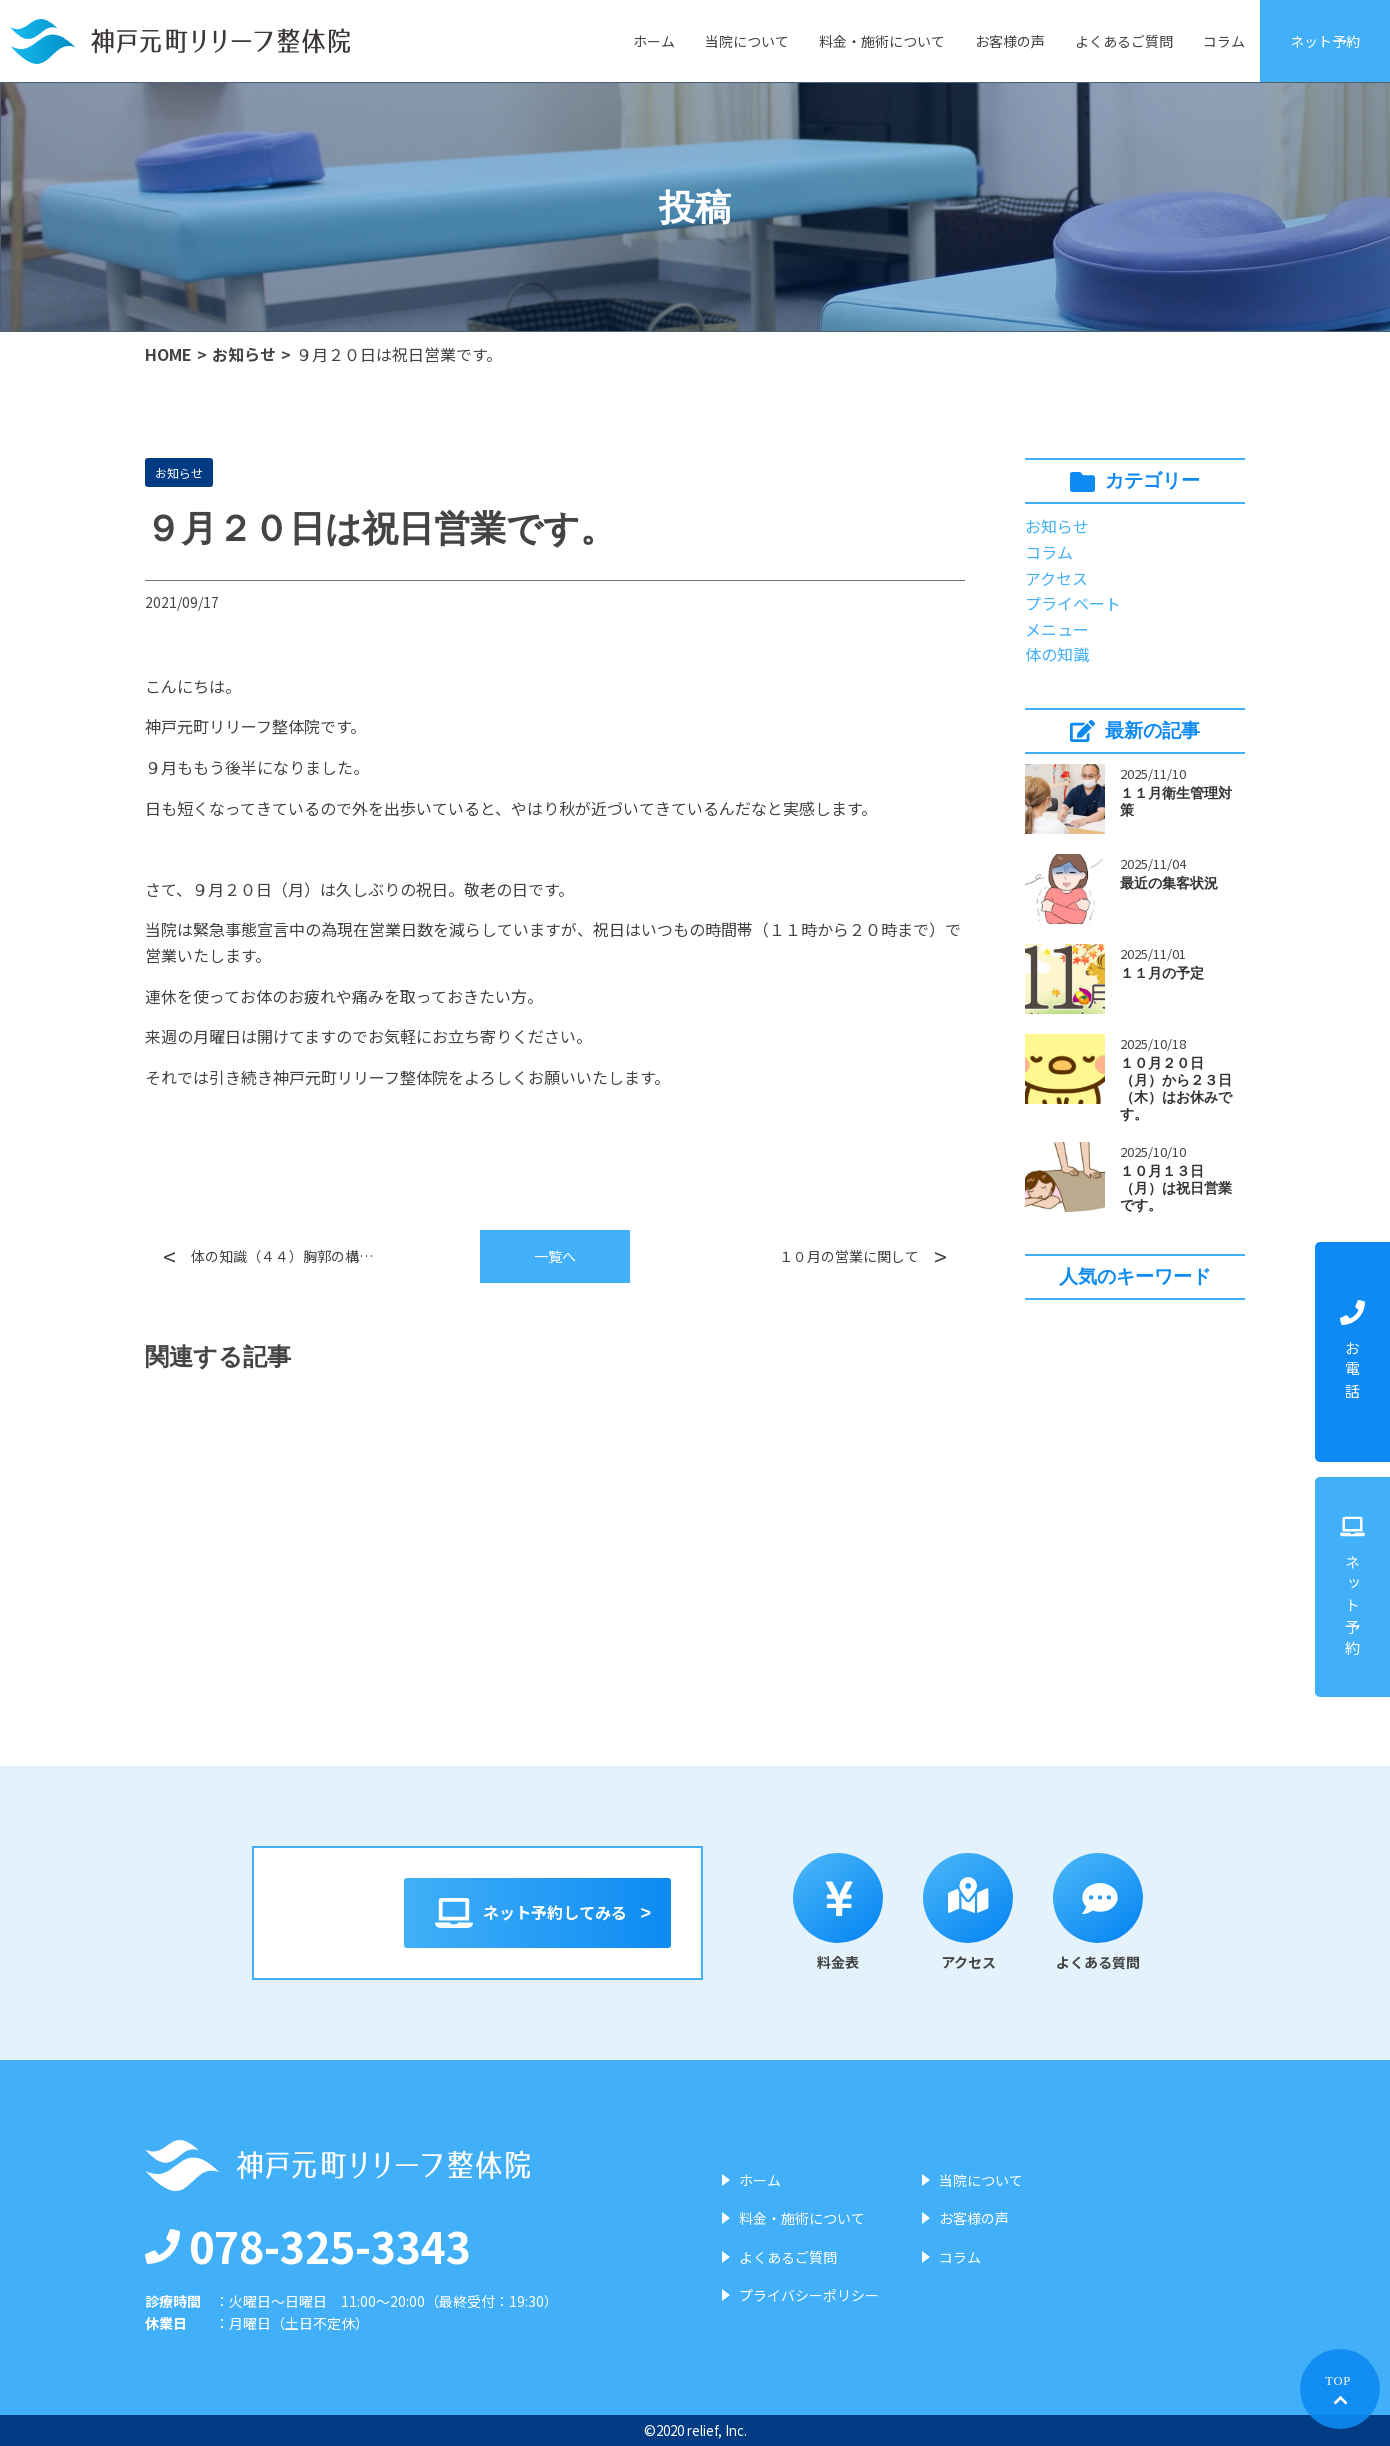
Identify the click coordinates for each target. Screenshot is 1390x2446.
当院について (747, 41)
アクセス (1056, 578)
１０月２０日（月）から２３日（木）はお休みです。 (1176, 1088)
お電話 (1352, 1352)
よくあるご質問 (1124, 41)
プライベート (1073, 603)
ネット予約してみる (537, 1913)
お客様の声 (1010, 41)
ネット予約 (1325, 41)
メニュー (1057, 629)
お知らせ (244, 354)
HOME (168, 354)
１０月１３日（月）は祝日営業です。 (1176, 1188)
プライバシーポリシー (809, 2295)
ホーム (654, 41)
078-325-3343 (308, 2245)
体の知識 (1057, 654)
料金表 (859, 1912)
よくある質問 (1119, 1912)
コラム (1224, 41)
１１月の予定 (1162, 973)
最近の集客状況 (1169, 883)
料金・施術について (882, 41)
